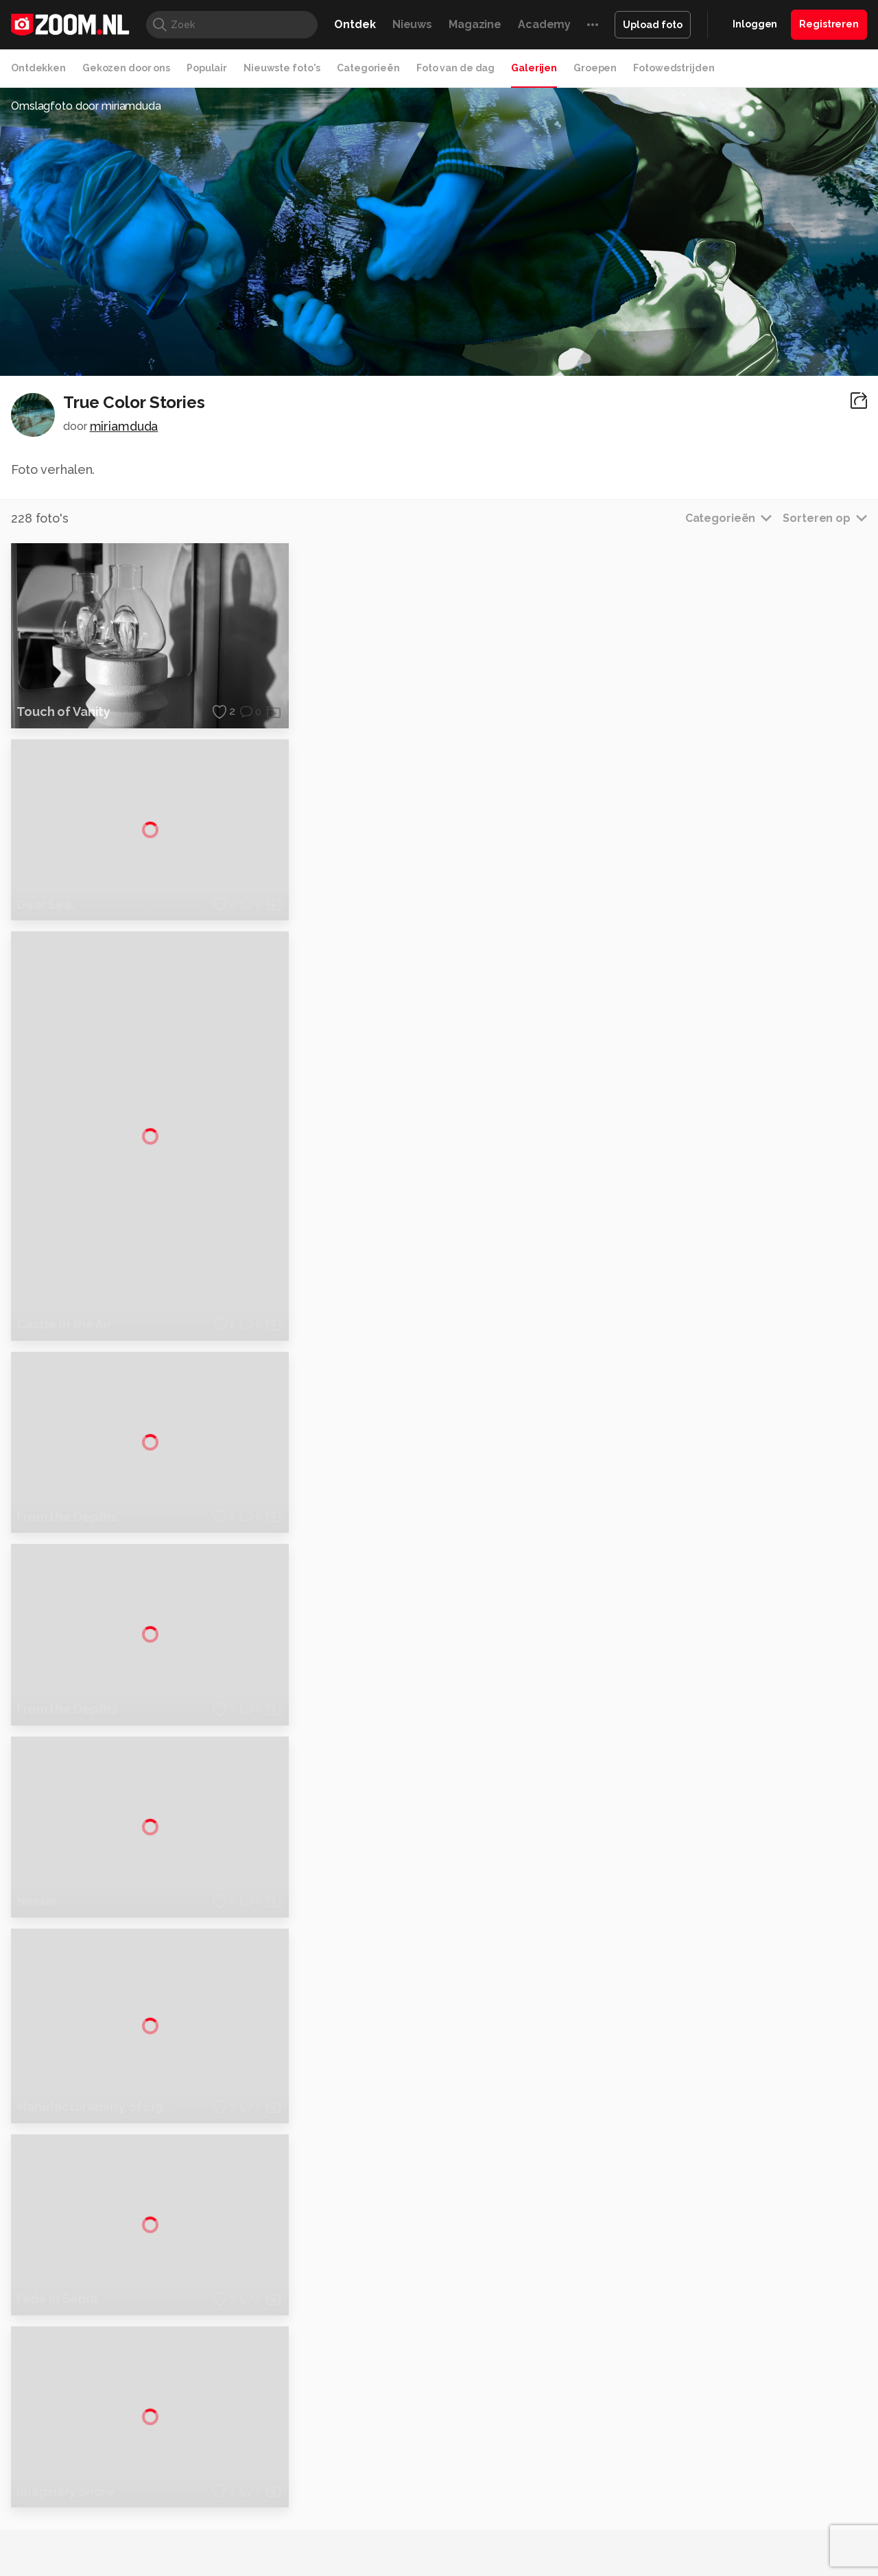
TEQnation (586, 2547)
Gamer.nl (644, 2532)
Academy (544, 24)
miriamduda (124, 426)
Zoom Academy (305, 2547)
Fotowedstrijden (673, 67)
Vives (432, 2547)
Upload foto (653, 24)
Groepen (595, 67)
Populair (207, 67)
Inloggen (755, 24)
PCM (191, 2532)
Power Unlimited (779, 2532)
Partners (726, 2440)
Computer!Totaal (245, 2532)
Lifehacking (539, 2532)
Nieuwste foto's (282, 67)
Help (717, 2464)
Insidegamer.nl (702, 2532)
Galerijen (534, 67)
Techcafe (434, 2532)
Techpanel (594, 2532)
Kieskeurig (79, 2532)
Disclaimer (730, 2391)
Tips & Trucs (317, 2532)
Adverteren (733, 2366)
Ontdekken (38, 67)
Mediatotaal (379, 2532)
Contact (725, 2488)
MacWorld (485, 2532)
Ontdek (354, 24)
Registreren (829, 24)
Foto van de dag (455, 67)
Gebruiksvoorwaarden (757, 2415)
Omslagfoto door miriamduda (86, 105)
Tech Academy (380, 2547)
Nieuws (412, 24)
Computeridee (141, 2532)
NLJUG (541, 2547)
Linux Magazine (485, 2547)
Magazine (475, 24)
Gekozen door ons (126, 67)
